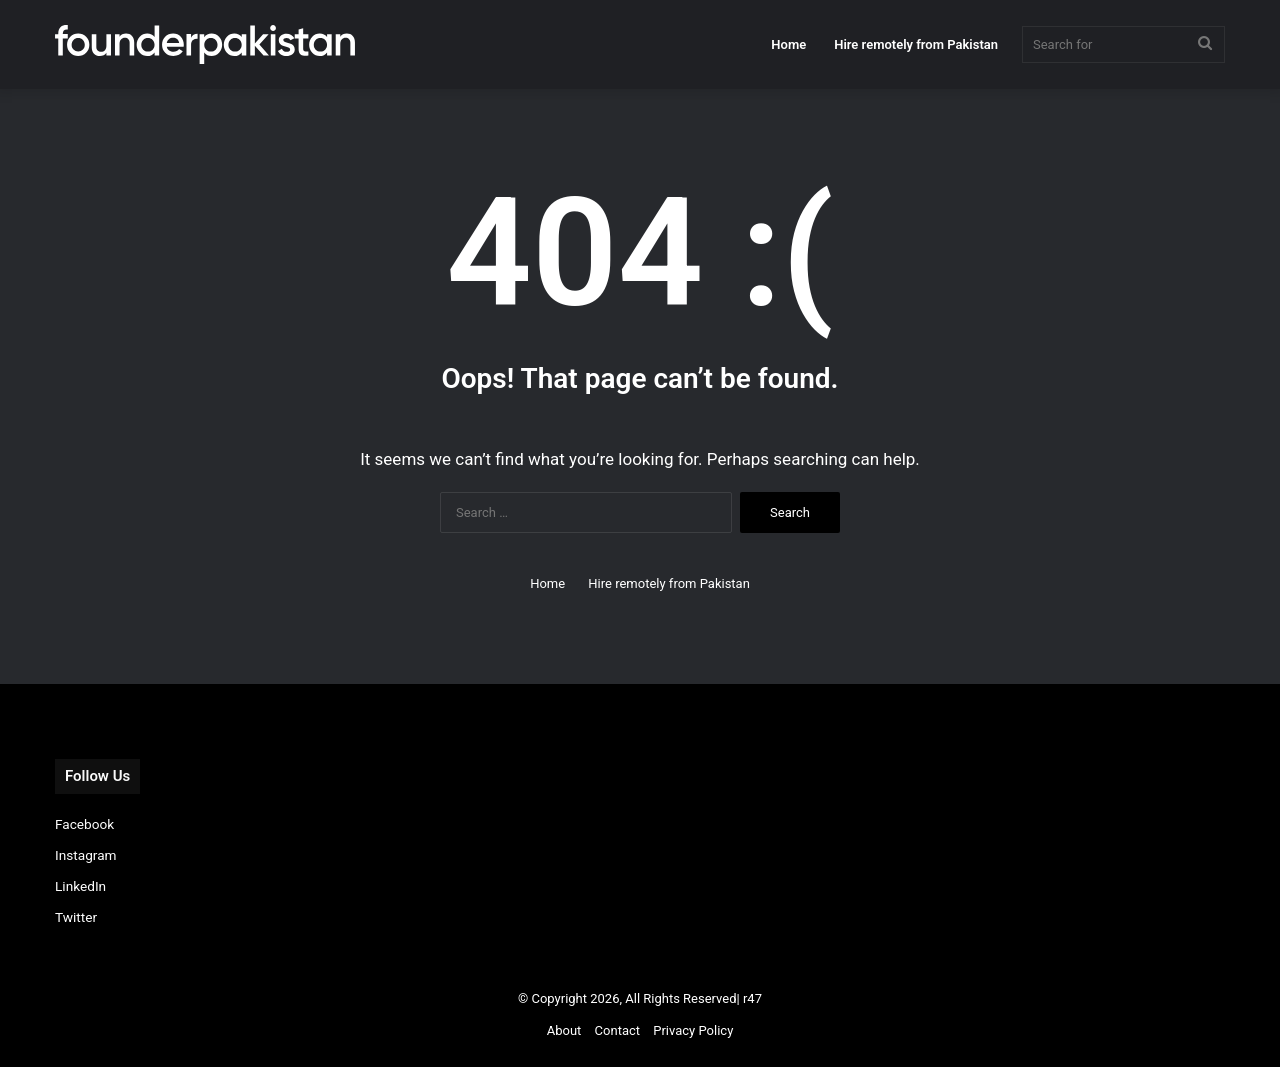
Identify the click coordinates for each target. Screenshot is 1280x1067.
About (564, 1030)
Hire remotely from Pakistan (916, 44)
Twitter (76, 917)
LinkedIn (80, 886)
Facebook (84, 824)
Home (788, 44)
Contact (617, 1030)
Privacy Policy (693, 1030)
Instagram (86, 855)
